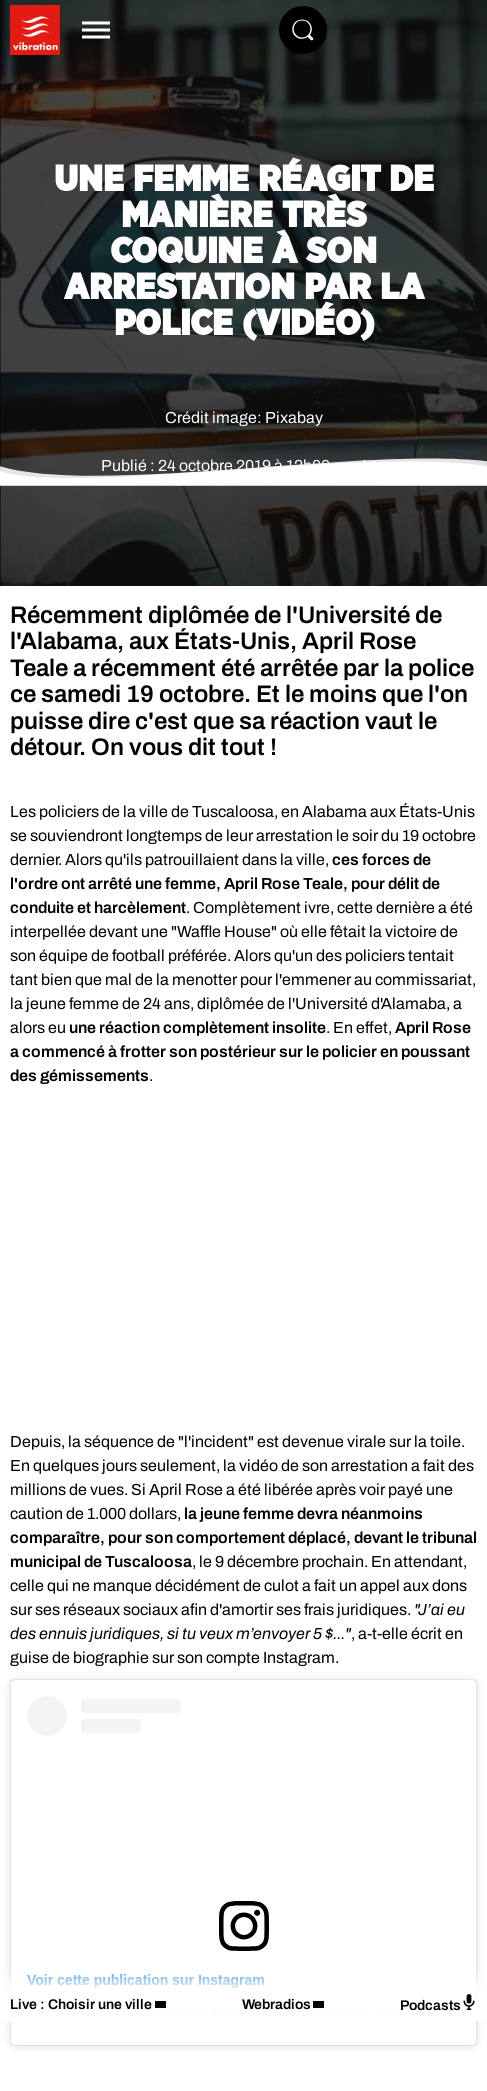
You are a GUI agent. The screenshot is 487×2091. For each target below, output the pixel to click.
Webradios (276, 2004)
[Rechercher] (303, 30)
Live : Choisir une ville (81, 2004)
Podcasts (438, 2003)
